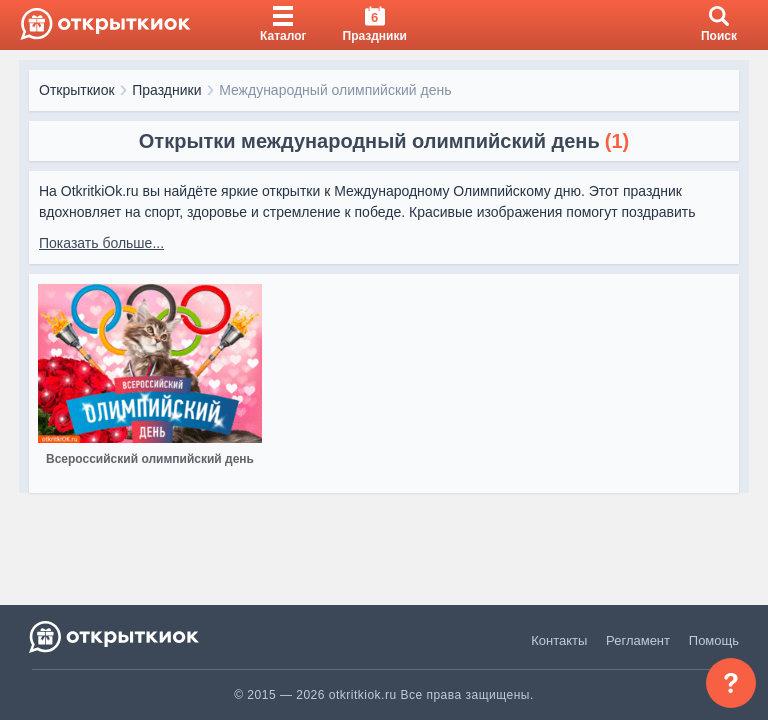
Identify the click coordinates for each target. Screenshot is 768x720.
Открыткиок (77, 90)
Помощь (714, 640)
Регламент (638, 640)
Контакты (559, 640)
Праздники (166, 90)
